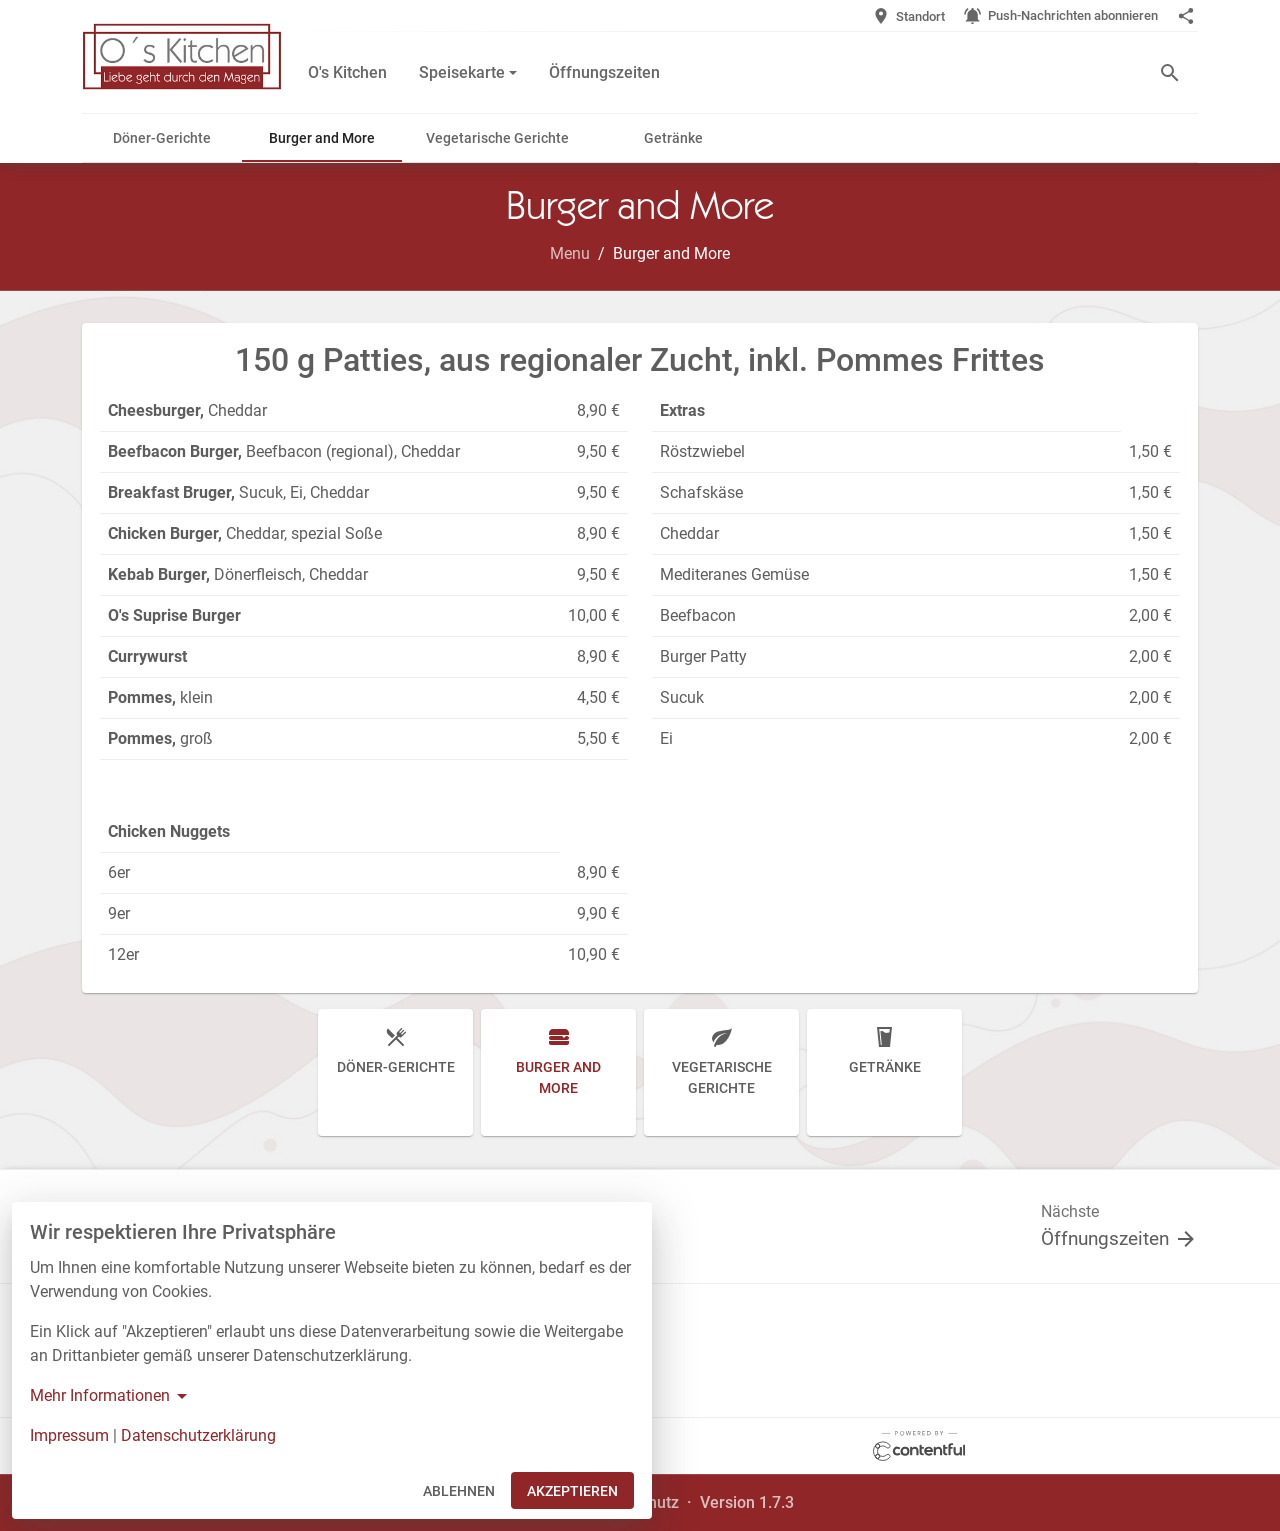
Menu (570, 253)
